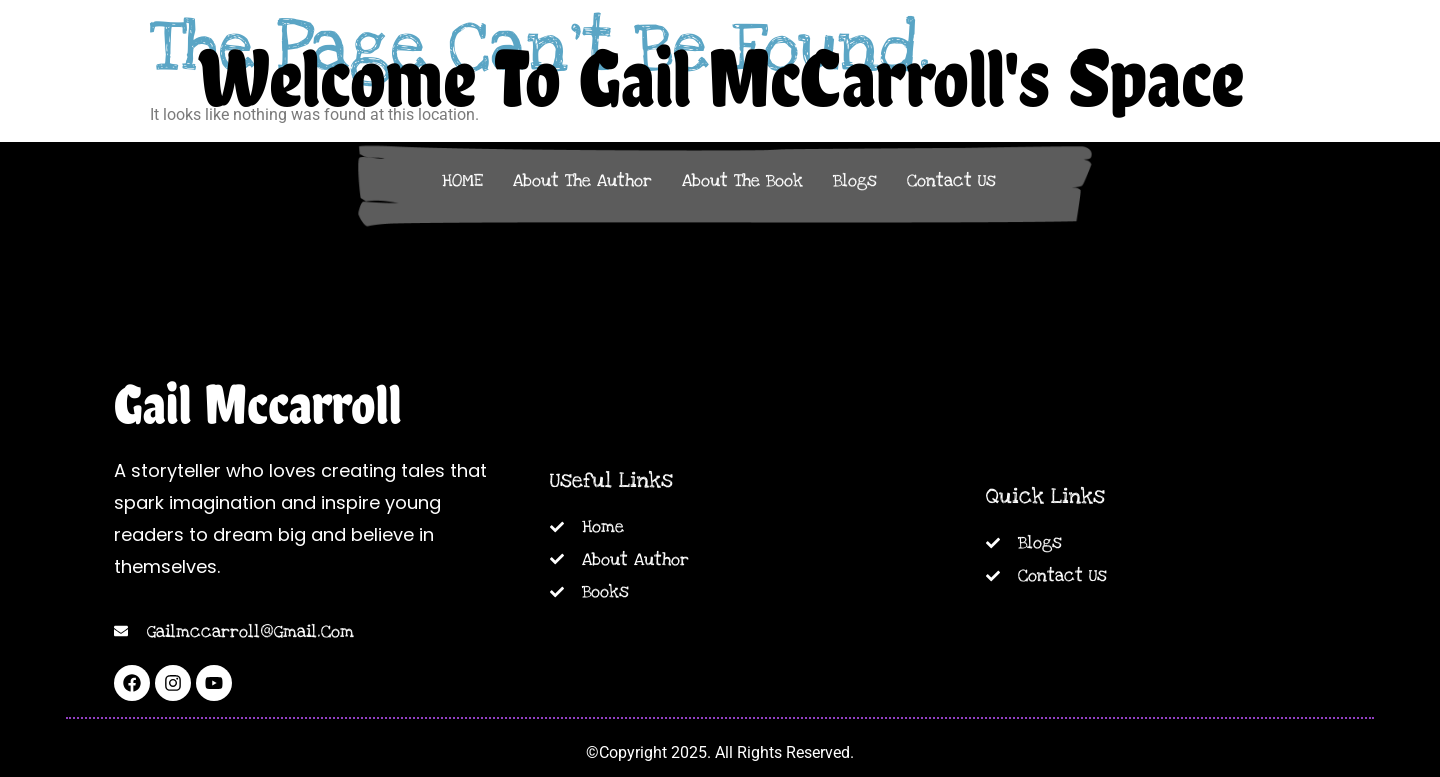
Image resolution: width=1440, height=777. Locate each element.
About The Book (742, 180)
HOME (462, 180)
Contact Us (951, 180)
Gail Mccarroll (258, 404)
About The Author (582, 180)
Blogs (855, 180)
